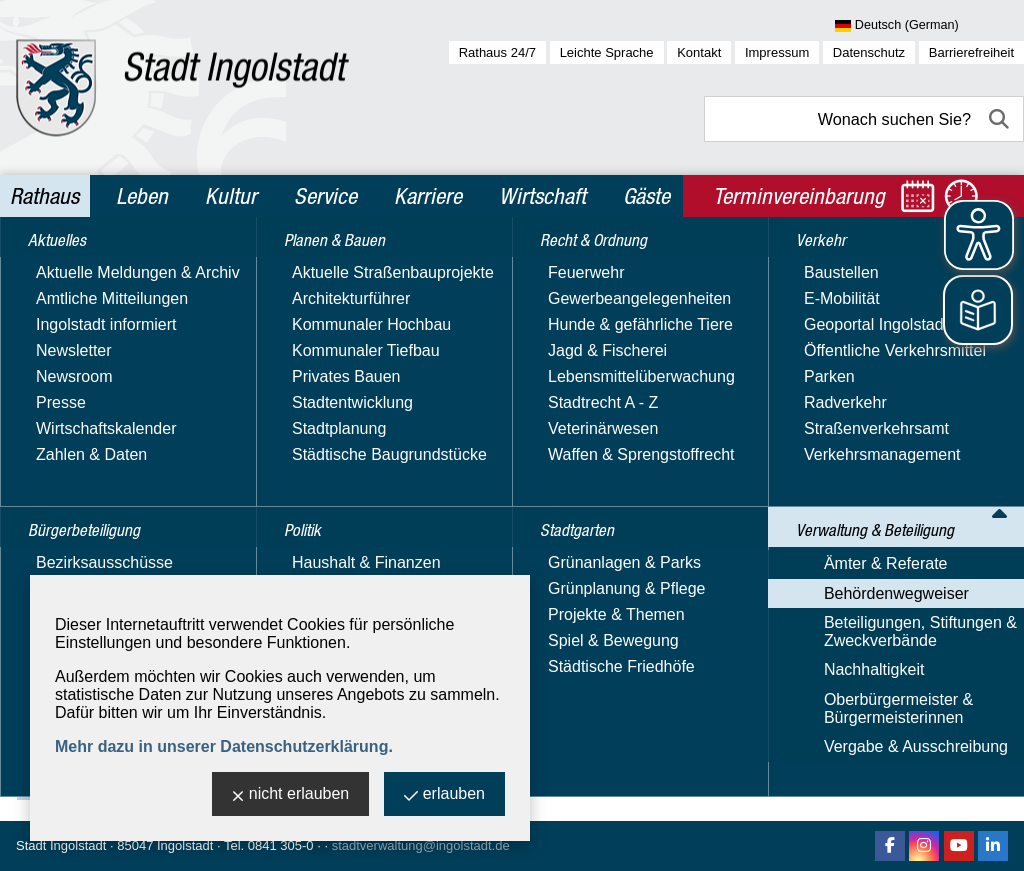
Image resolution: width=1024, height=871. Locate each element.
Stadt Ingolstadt (61, 845)
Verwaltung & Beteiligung (128, 569)
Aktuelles (64, 268)
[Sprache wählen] (929, 26)
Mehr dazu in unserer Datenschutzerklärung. (224, 746)
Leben (142, 196)
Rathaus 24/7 (497, 52)
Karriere (428, 196)
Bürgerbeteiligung (98, 311)
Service (325, 196)
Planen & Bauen (91, 354)
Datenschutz (869, 52)
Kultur (231, 196)
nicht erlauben (291, 795)
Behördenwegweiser (601, 263)
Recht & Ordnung (95, 440)
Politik (51, 397)
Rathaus (44, 196)
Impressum (777, 52)
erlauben (444, 795)
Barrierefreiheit (971, 52)
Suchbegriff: (306, 398)
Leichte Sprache (607, 52)
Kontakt (699, 52)
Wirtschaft (542, 196)
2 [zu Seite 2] (978, 630)
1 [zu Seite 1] (956, 630)
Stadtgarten (75, 483)
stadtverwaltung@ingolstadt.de (421, 845)
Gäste (646, 196)
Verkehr (59, 526)
